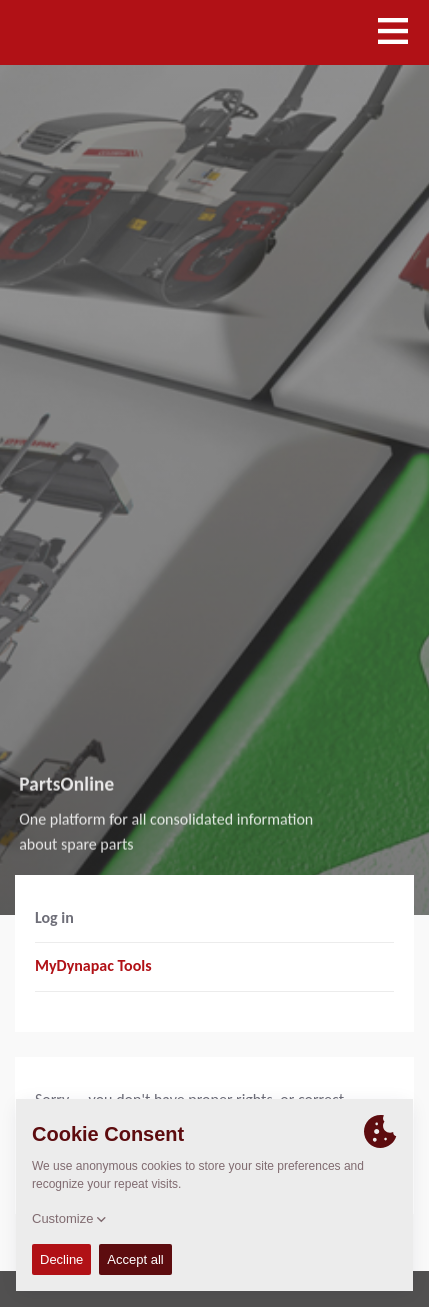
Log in (54, 917)
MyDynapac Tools (93, 965)
